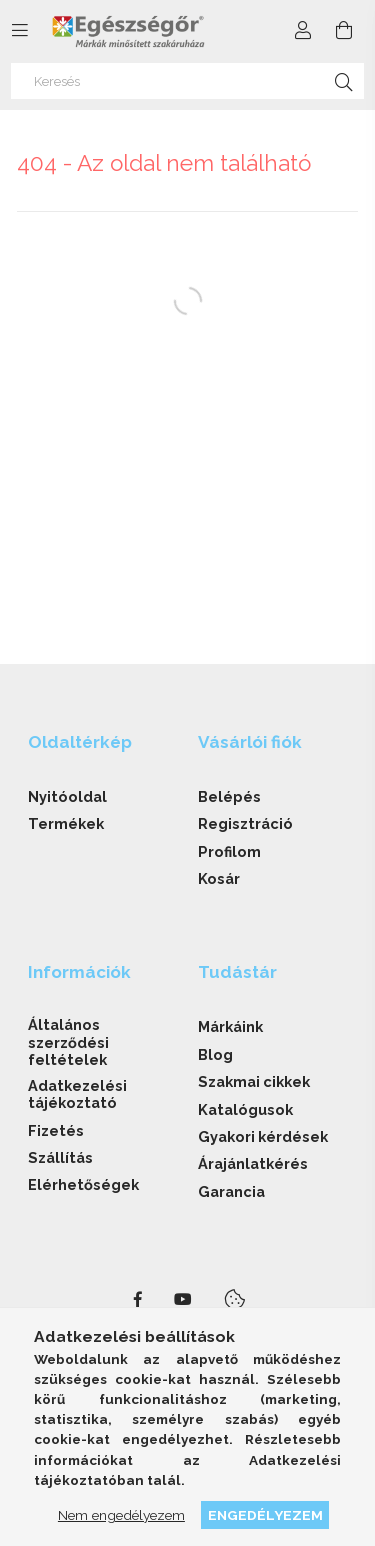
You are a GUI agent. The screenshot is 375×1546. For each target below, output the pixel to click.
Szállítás (60, 1157)
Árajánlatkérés (253, 1163)
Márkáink (230, 1026)
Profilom (229, 851)
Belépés (229, 796)
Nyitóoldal (67, 796)
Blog (215, 1054)
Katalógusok (245, 1109)
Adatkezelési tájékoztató (77, 1094)
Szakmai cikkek (254, 1081)
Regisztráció (245, 823)
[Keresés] (187, 81)
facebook (138, 1300)
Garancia (231, 1191)
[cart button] (344, 31)
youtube (183, 1300)
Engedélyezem (265, 1515)
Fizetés (56, 1130)
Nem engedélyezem (121, 1515)
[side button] (20, 31)
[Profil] (303, 31)
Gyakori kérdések (263, 1136)
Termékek (66, 823)
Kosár (219, 878)
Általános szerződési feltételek (68, 1042)
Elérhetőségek (83, 1184)
